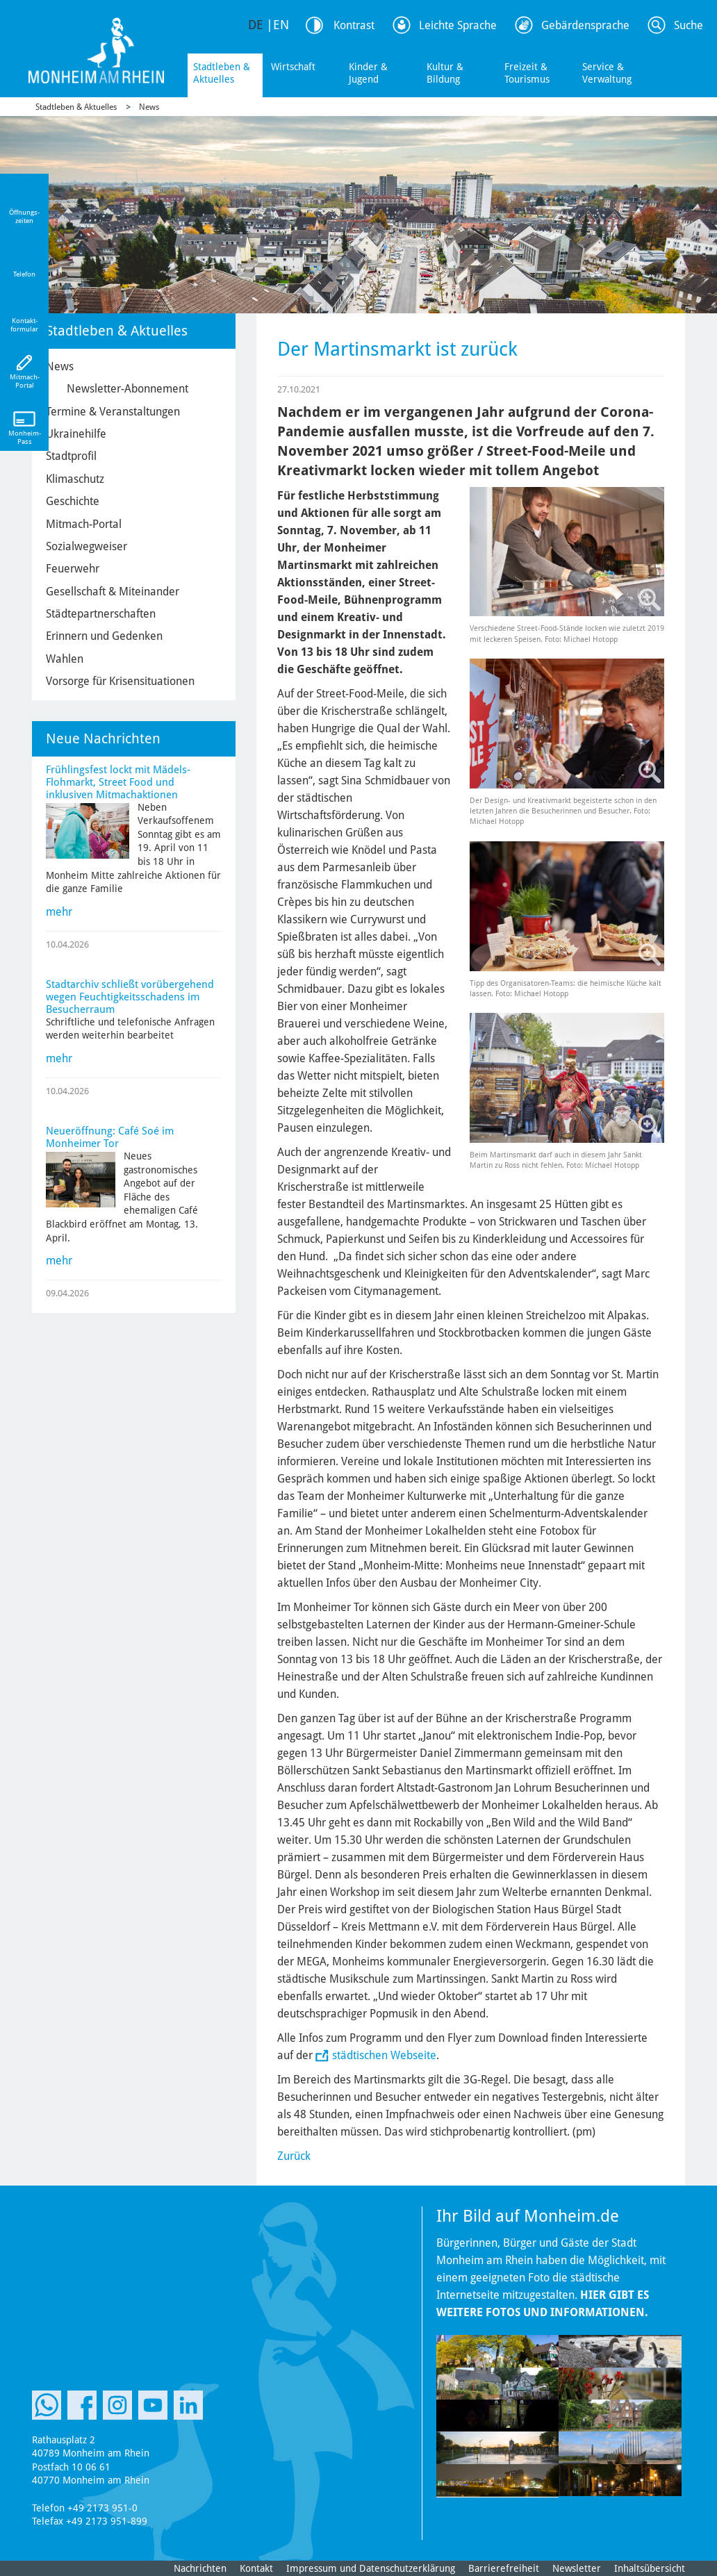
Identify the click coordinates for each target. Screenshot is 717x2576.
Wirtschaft (293, 66)
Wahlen (64, 659)
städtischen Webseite (384, 2055)
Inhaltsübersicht (649, 2568)
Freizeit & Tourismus (527, 73)
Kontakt (256, 2568)
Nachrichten (200, 2568)
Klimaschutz (75, 479)
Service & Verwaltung (607, 73)
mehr (59, 911)
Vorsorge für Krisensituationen (120, 681)
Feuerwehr (72, 568)
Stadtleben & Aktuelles (221, 73)
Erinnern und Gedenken (104, 636)
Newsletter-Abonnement (127, 388)
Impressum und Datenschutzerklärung (370, 2568)
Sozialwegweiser (86, 546)
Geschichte (72, 501)
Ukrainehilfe (76, 433)
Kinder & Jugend (368, 73)
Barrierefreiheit (503, 2568)
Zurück (294, 2156)
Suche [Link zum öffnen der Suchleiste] (688, 25)
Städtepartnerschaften (101, 613)
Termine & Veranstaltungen (113, 411)
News (149, 107)
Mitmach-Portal (84, 524)
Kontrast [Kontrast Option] (353, 25)
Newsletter (576, 2568)
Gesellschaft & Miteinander (112, 591)
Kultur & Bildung (445, 73)
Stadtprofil (71, 456)
